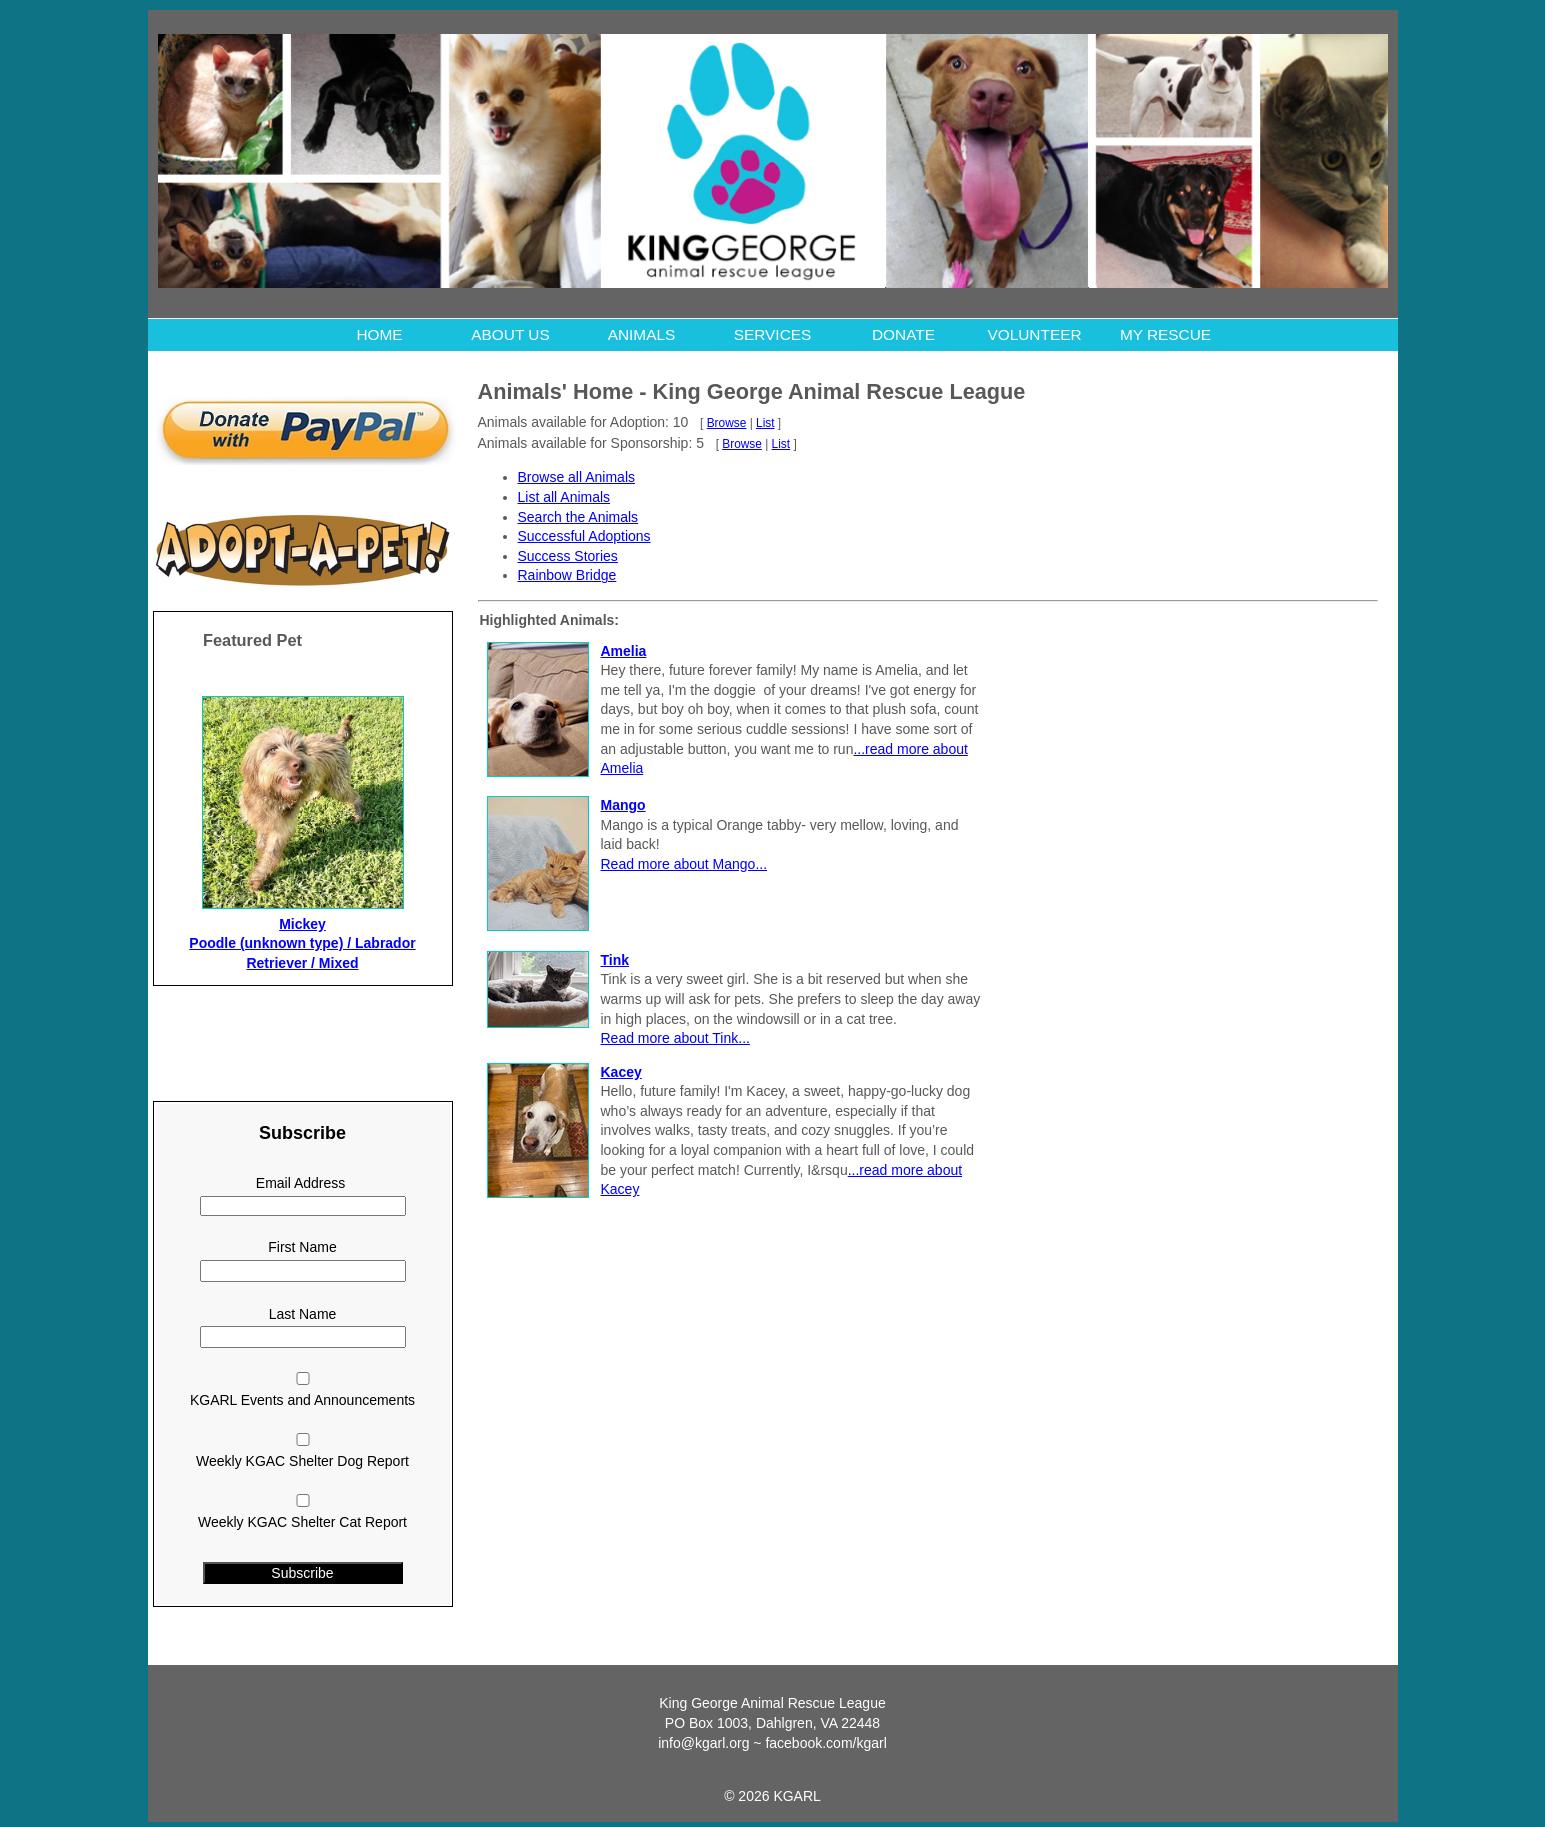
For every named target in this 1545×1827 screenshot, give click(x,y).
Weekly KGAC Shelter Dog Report (302, 1461)
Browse (727, 423)
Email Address (300, 1183)
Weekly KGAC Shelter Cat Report (302, 1522)
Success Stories (568, 556)
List (765, 423)
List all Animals (564, 497)
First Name (302, 1247)
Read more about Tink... (675, 1038)
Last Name (303, 1314)
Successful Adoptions (584, 536)
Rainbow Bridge (567, 575)
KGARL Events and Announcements (302, 1400)
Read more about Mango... (684, 864)
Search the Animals (578, 517)
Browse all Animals (577, 477)
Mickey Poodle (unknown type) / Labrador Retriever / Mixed (302, 943)
